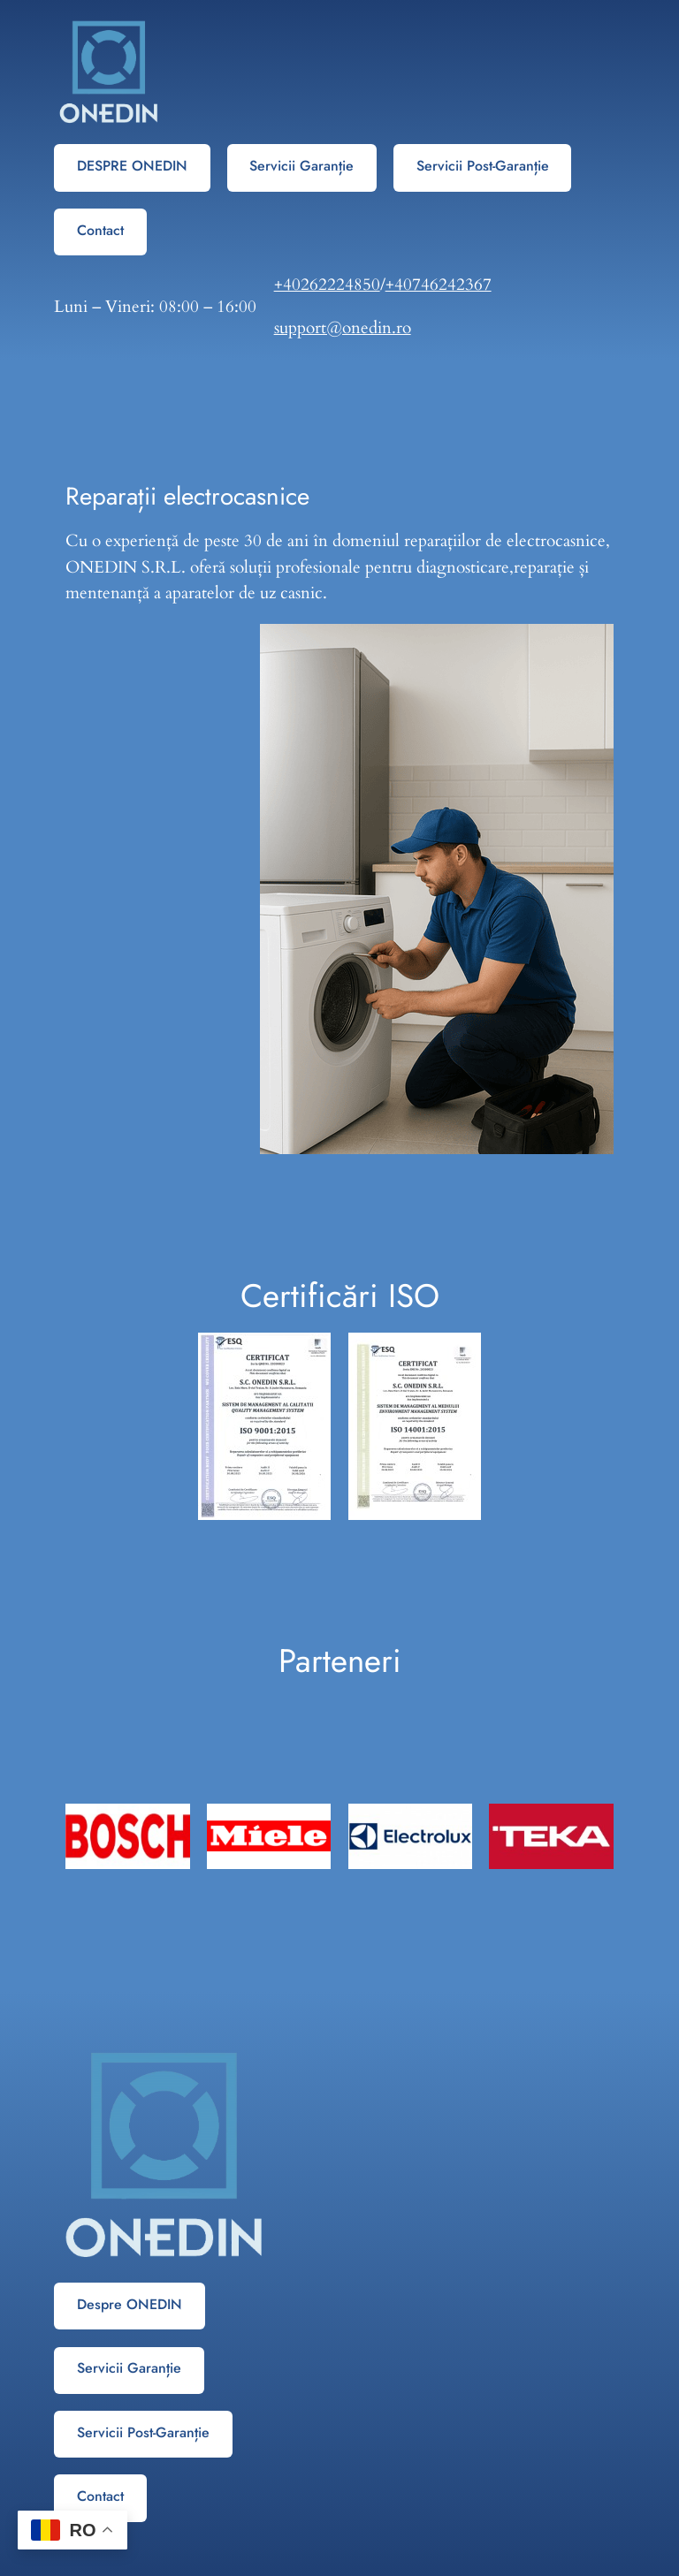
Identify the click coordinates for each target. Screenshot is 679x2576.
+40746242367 (438, 284)
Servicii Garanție (301, 166)
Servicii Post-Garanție (482, 166)
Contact (100, 230)
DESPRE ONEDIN (132, 166)
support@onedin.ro (342, 327)
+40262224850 (327, 284)
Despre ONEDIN (129, 2304)
